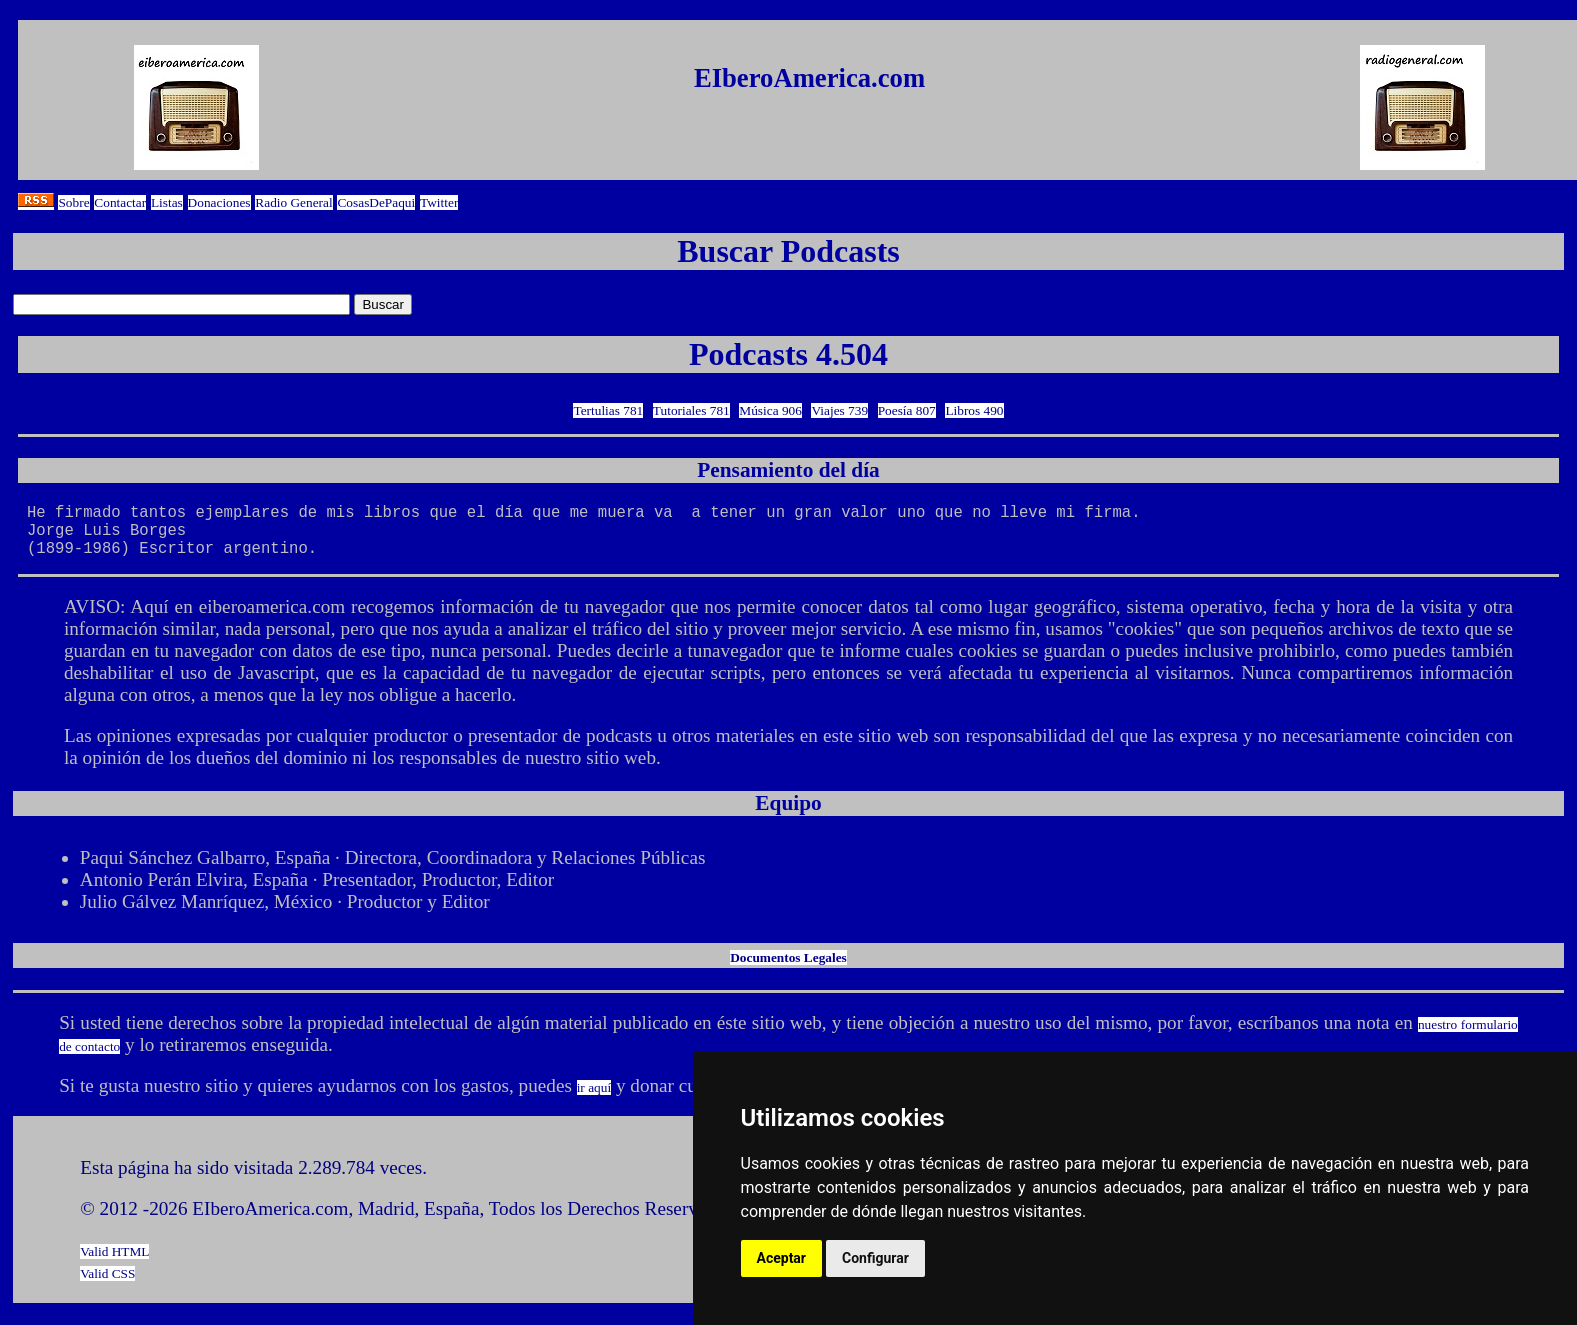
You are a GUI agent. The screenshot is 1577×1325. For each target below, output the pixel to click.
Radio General (293, 202)
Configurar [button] (875, 1258)
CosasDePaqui (376, 202)
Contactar (120, 202)
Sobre (73, 202)
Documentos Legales (788, 969)
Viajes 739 (839, 410)
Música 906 (770, 410)
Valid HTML (114, 1263)
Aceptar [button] (782, 1258)
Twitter (439, 202)
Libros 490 (974, 410)
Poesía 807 (907, 410)
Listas (167, 202)
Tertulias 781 (608, 410)
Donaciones (219, 202)
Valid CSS (107, 1285)
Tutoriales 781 (691, 410)
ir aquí (594, 1099)
